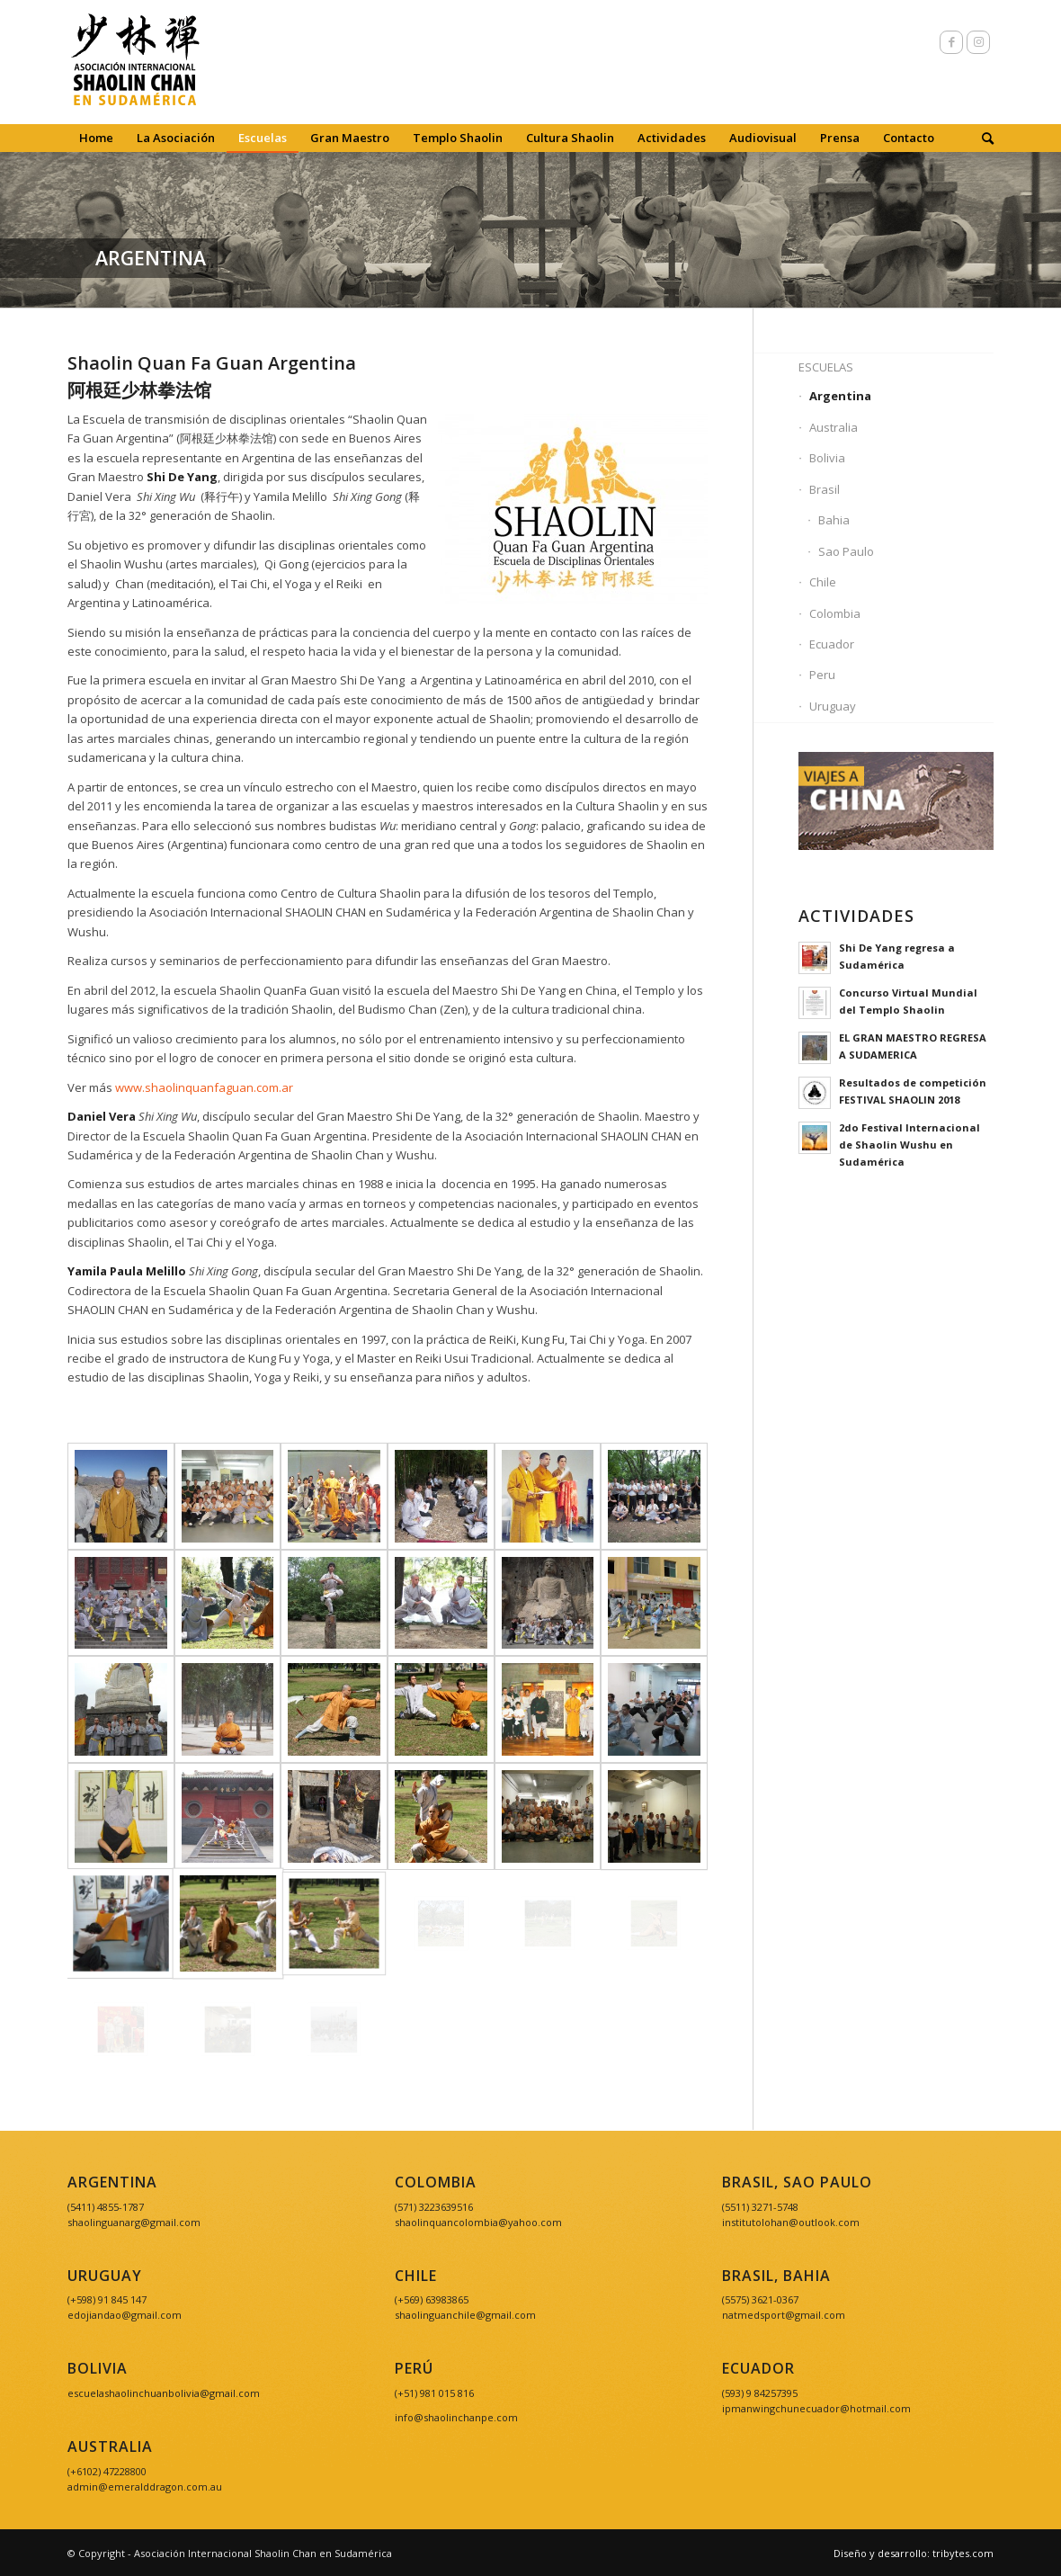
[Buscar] (982, 138)
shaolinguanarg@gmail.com (134, 2222)
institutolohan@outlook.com (791, 2222)
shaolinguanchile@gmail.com (465, 2314)
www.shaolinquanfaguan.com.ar (204, 1087)
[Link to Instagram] (978, 42)
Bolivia (827, 458)
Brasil (824, 489)
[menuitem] (96, 138)
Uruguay (832, 706)
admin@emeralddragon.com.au (144, 2486)
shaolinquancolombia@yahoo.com (478, 2222)
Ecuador (831, 644)
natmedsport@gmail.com (783, 2314)
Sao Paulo (846, 551)
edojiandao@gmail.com (124, 2314)
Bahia (834, 520)
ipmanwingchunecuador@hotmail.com (816, 2408)
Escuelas (825, 367)
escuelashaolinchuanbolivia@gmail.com (163, 2393)
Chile (822, 582)
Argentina (840, 396)
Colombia (834, 613)
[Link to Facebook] (951, 42)
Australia (833, 427)
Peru (822, 674)
